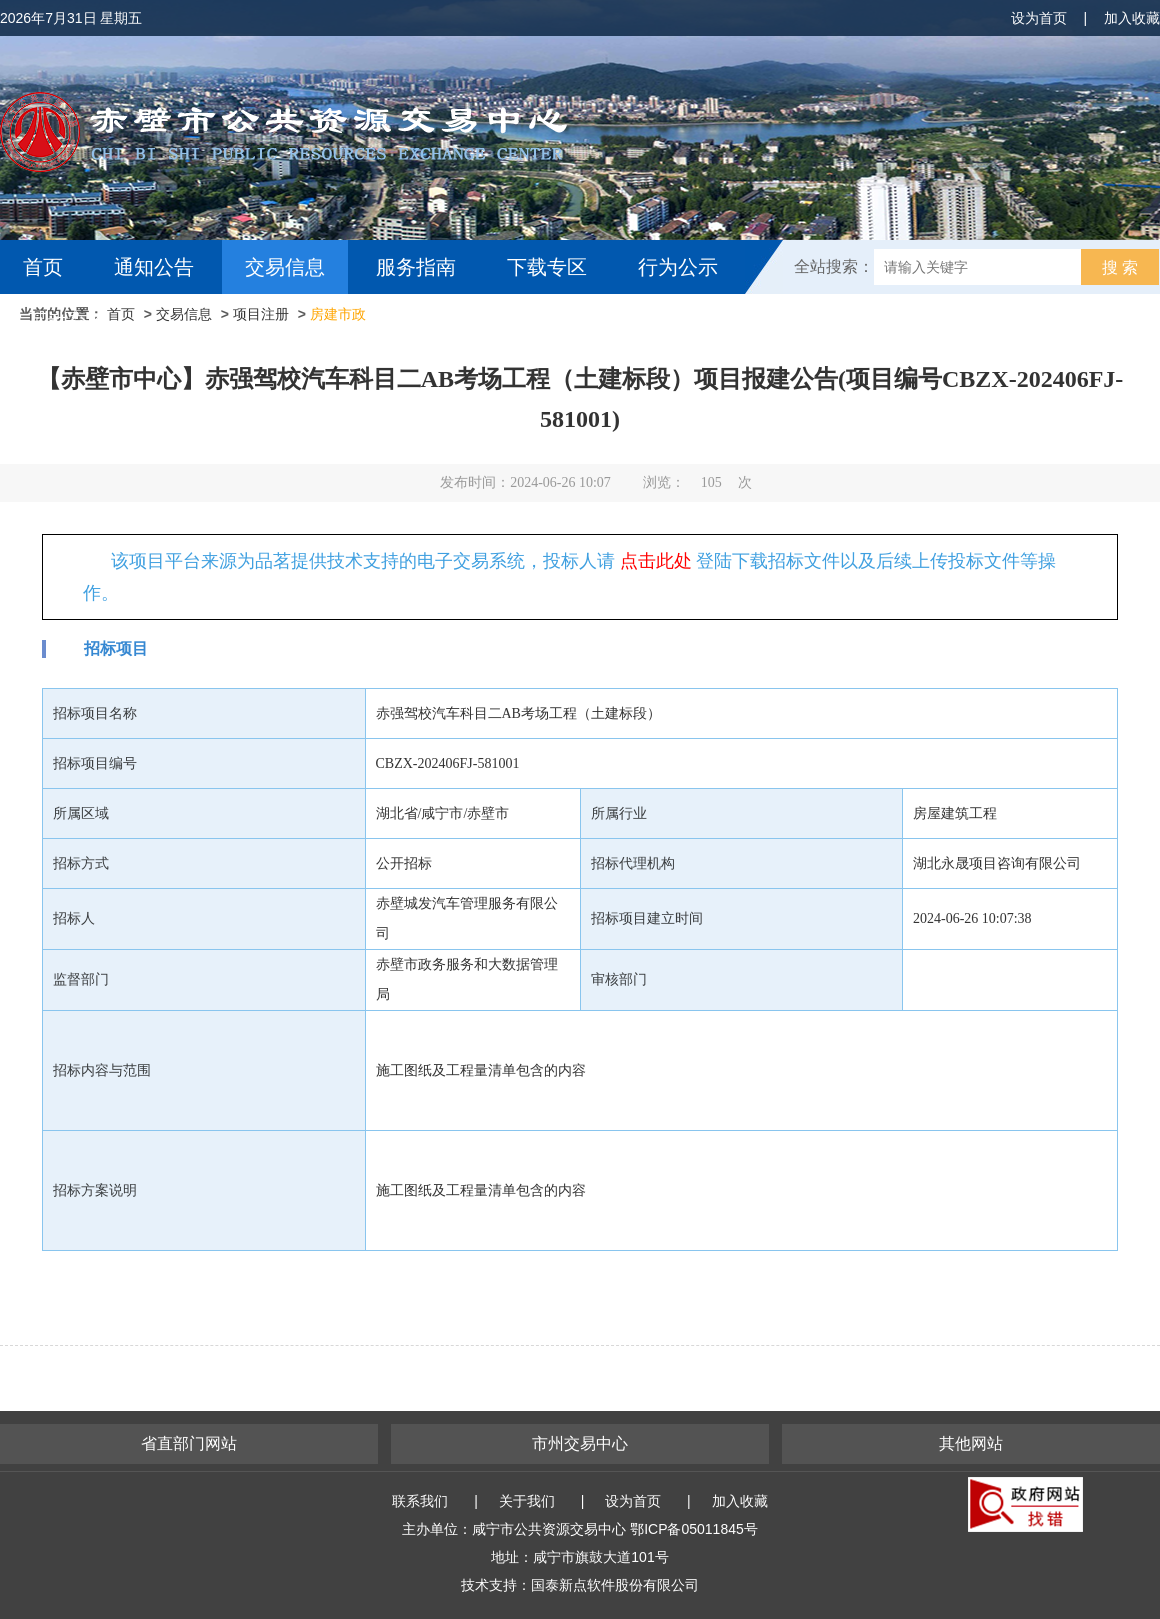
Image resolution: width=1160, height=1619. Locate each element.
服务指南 (416, 267)
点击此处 (656, 561)
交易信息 (285, 267)
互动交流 (68, 321)
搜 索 (1120, 267)
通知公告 (154, 267)
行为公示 (678, 267)
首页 (43, 267)
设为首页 (1039, 18)
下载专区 (547, 267)
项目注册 (261, 314)
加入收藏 (1132, 18)
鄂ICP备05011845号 (694, 1529)
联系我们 (420, 1501)
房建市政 (338, 314)
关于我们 (527, 1501)
